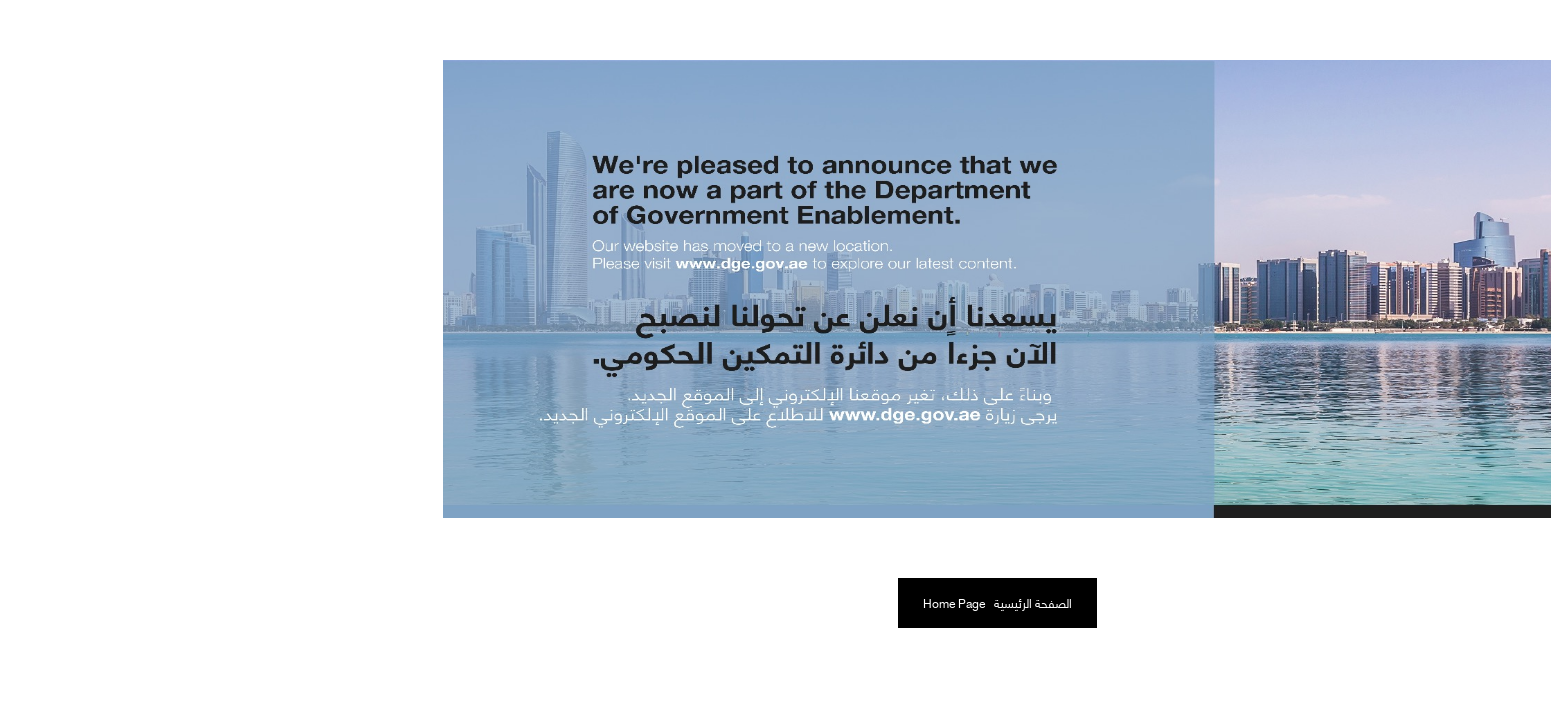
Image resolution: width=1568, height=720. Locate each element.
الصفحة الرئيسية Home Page (784, 602)
